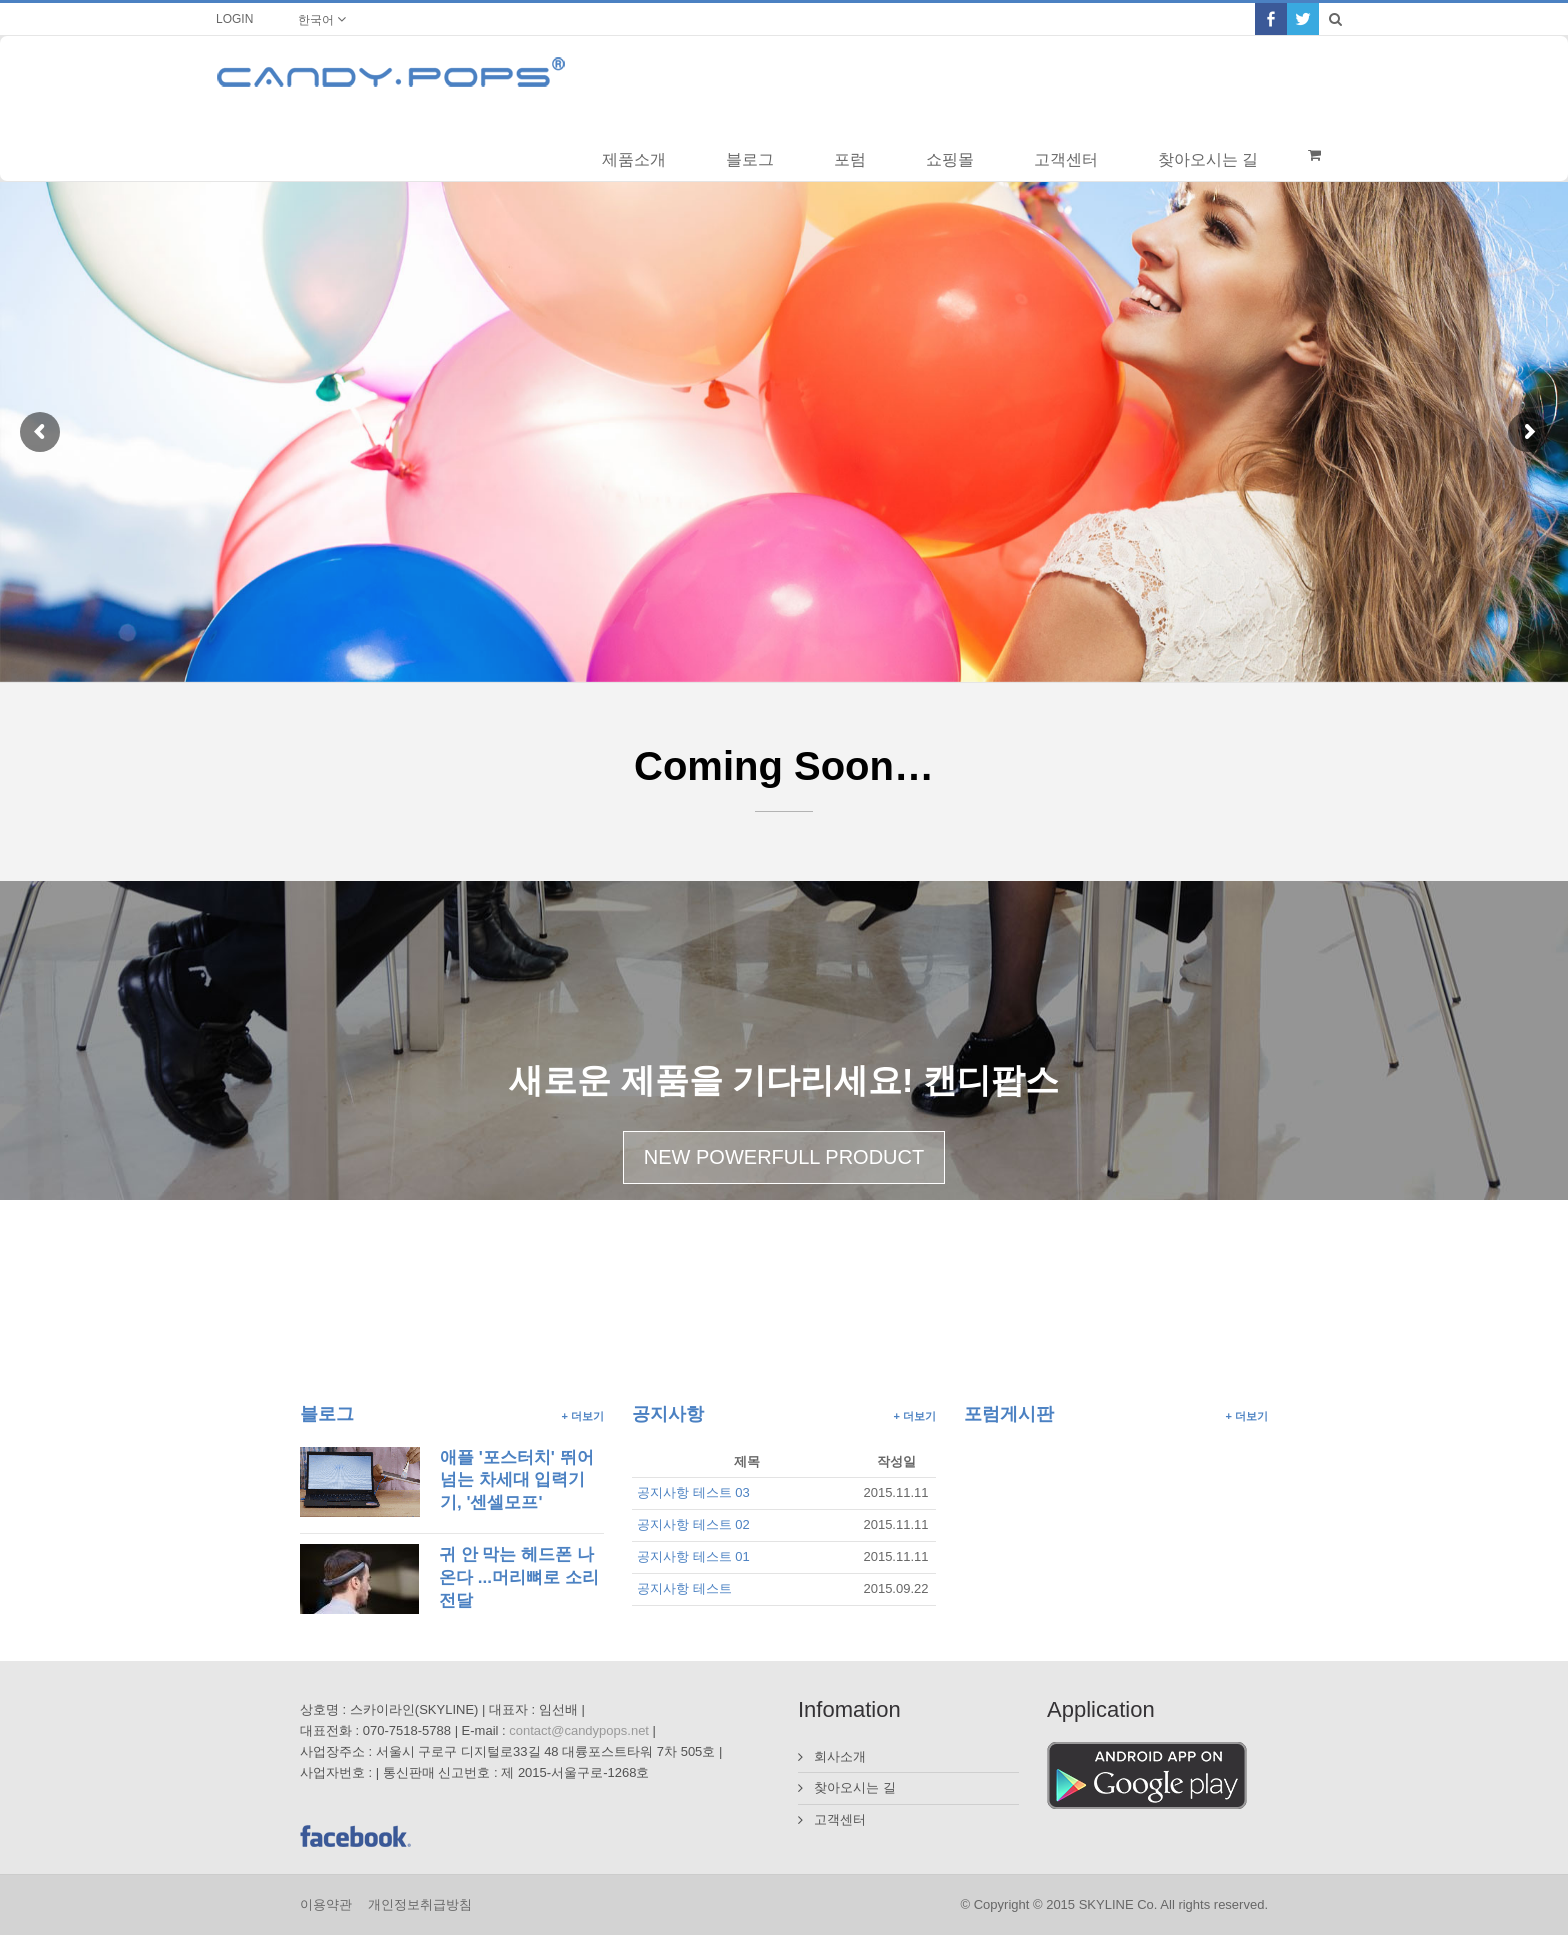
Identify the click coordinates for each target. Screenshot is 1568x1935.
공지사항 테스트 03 (693, 1492)
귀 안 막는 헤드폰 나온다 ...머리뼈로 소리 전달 (519, 1577)
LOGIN (234, 19)
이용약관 (326, 1904)
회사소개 (840, 1756)
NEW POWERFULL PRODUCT (784, 1157)
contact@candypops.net (579, 1730)
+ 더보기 (583, 1416)
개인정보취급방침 (420, 1904)
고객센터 (840, 1819)
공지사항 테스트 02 (693, 1524)
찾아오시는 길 (855, 1787)
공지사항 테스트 (684, 1588)
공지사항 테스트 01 (693, 1556)
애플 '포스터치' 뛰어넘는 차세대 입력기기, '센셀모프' (517, 1480)
